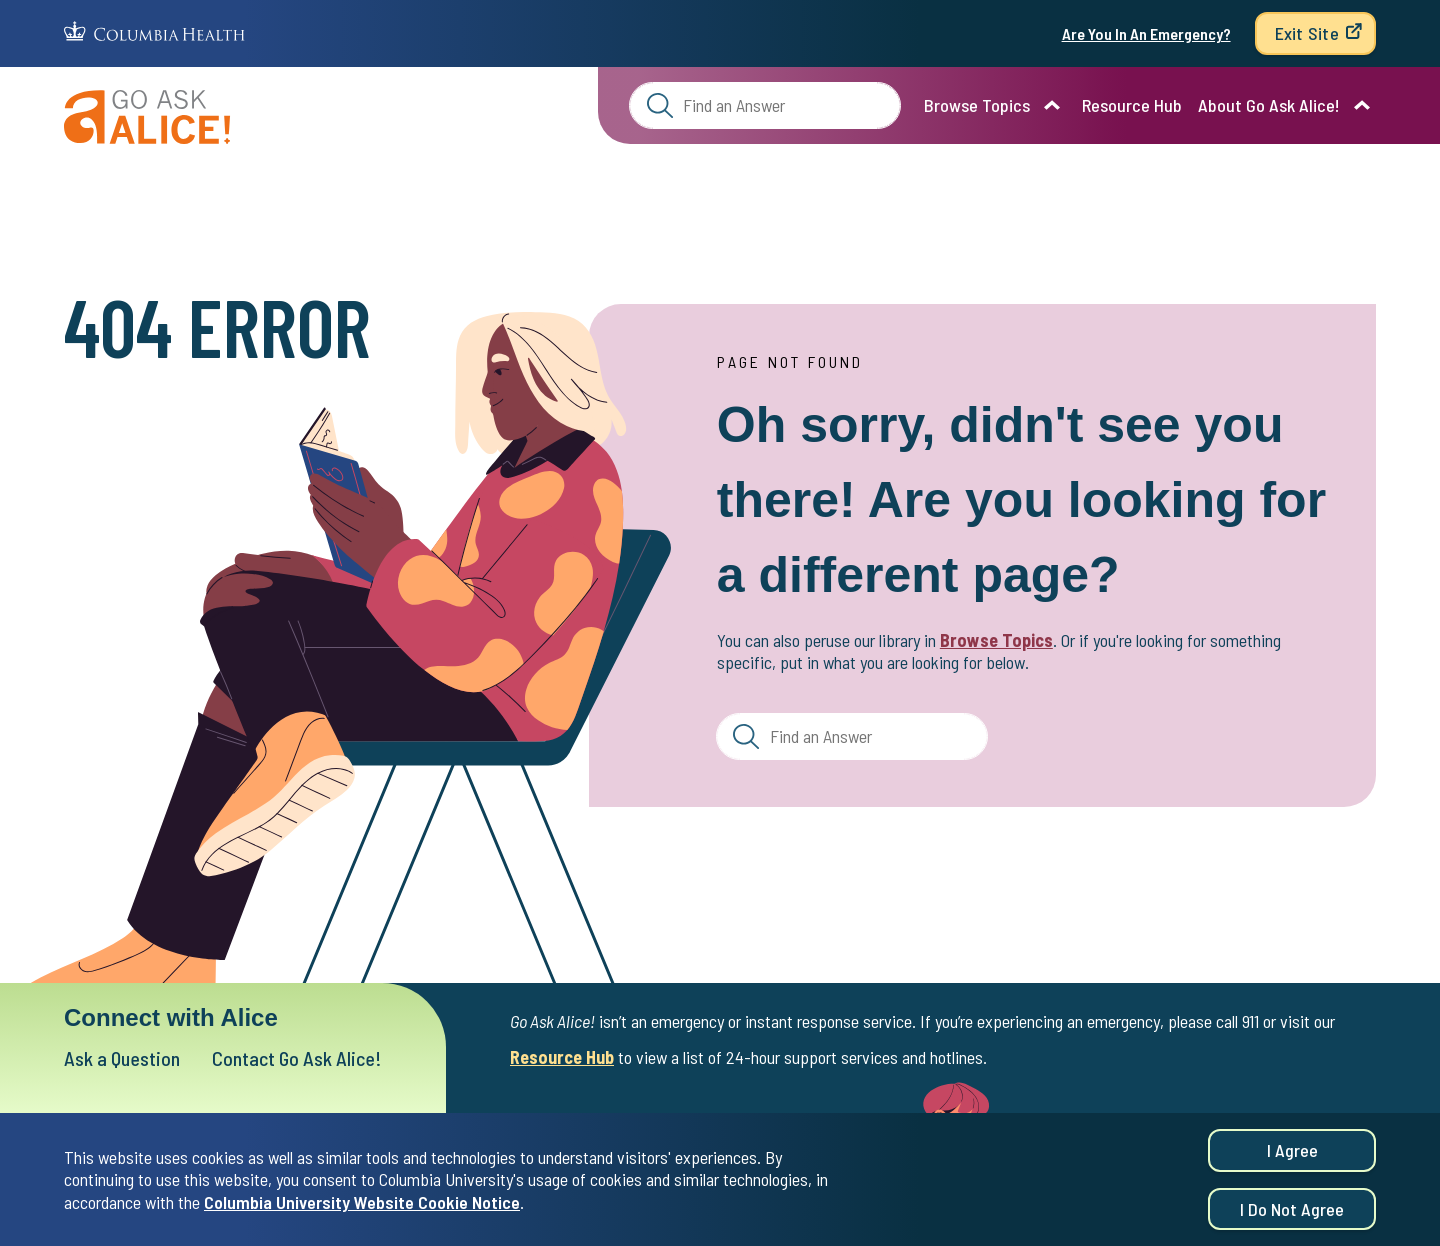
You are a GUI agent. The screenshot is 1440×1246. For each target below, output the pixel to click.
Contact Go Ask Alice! (297, 1058)
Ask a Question (122, 1058)
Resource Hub (1132, 105)
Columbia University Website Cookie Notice (362, 1206)
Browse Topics (977, 105)
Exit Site (1307, 33)
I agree (1292, 1154)
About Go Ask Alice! (1269, 105)
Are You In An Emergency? (1146, 33)
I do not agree (1292, 1213)
